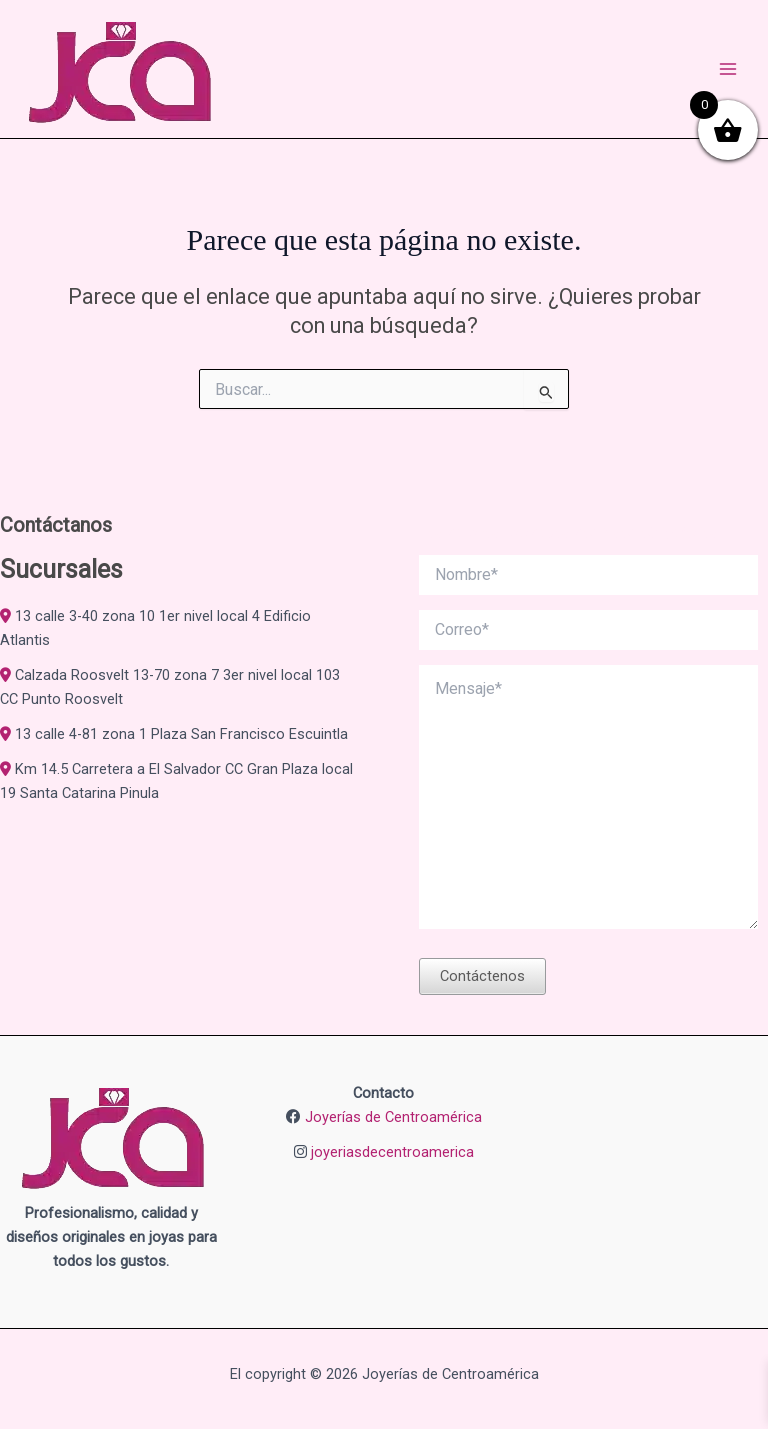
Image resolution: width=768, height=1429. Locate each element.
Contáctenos (482, 976)
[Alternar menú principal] (728, 69)
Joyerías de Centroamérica (393, 1117)
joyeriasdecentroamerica (392, 1152)
